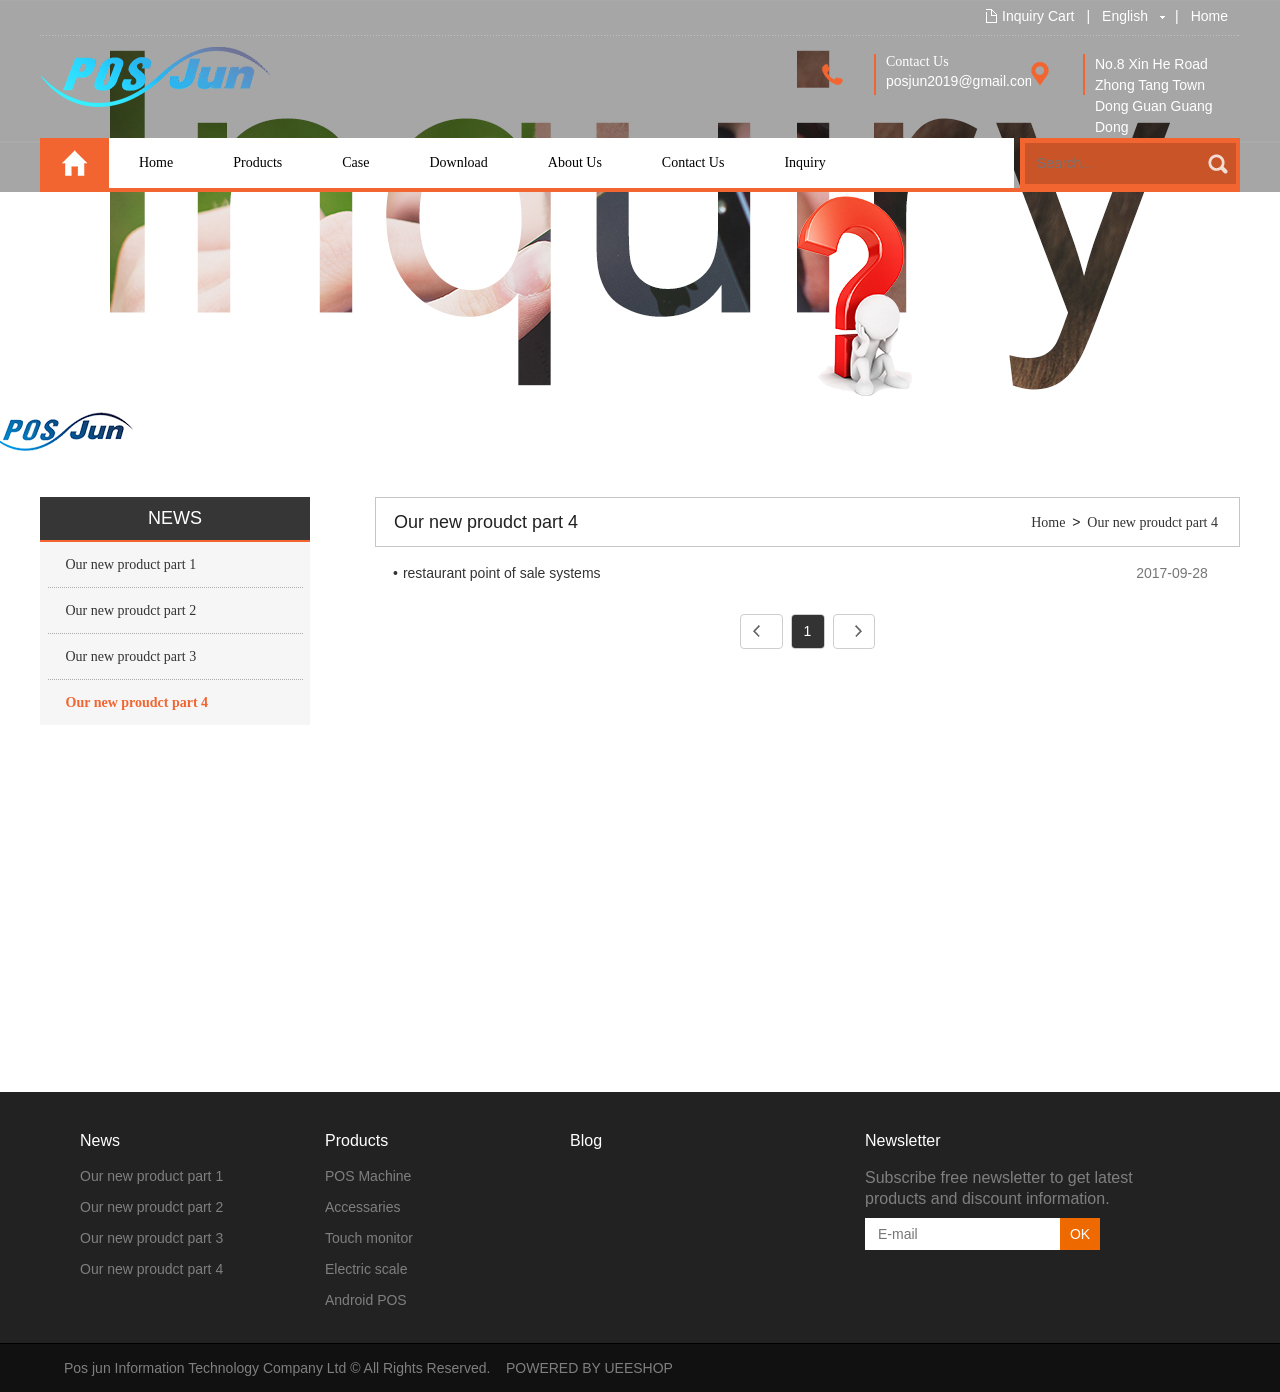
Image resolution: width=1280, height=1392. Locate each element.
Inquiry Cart (1038, 16)
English (1125, 16)
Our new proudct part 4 (137, 702)
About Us (575, 162)
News (100, 1140)
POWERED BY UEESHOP (589, 1368)
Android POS (366, 1300)
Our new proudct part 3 (131, 656)
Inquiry (804, 162)
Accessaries (362, 1207)
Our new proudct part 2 (131, 610)
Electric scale (366, 1269)
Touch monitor (369, 1238)
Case (355, 162)
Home (1209, 16)
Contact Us (693, 162)
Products (257, 162)
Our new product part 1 (131, 564)
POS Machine (368, 1176)
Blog (586, 1140)
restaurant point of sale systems (502, 573)
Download (458, 162)
